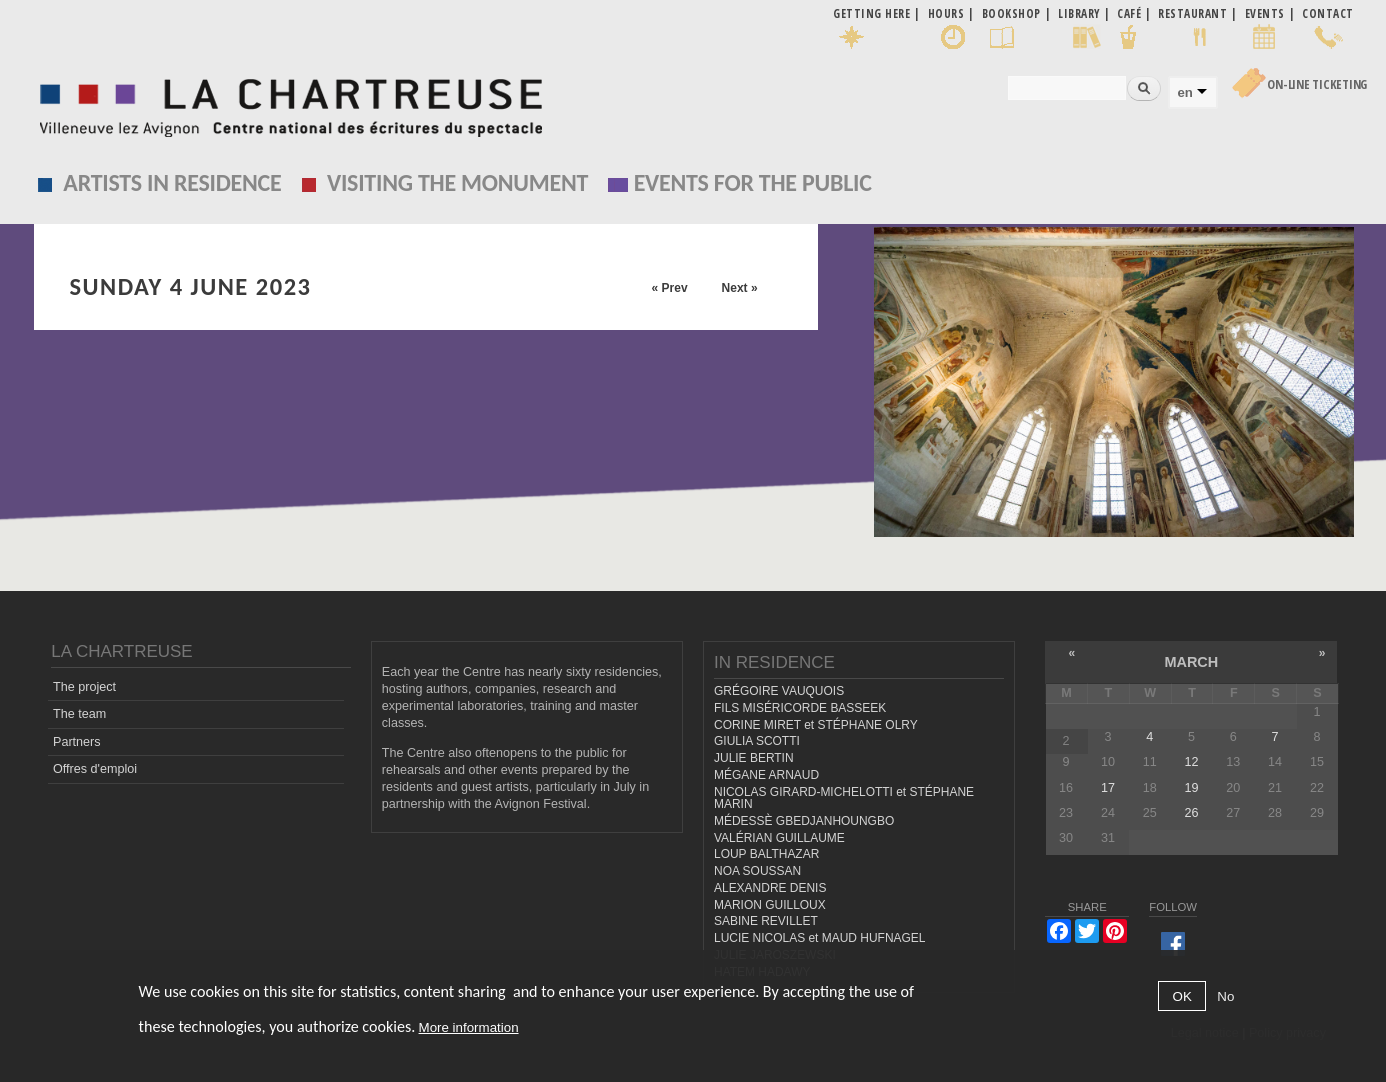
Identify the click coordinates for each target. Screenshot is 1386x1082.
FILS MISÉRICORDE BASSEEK (800, 708)
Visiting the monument (457, 182)
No (1225, 996)
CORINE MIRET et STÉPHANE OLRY (816, 725)
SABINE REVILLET (766, 921)
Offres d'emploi (95, 769)
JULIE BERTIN (754, 758)
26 (1192, 813)
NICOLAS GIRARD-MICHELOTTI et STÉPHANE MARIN (844, 798)
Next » (740, 288)
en (1184, 92)
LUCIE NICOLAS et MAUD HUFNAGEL (820, 938)
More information (469, 1027)
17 (1108, 788)
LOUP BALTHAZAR (766, 854)
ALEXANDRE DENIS (770, 888)
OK (1182, 996)
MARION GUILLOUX (770, 905)
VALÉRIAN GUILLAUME (779, 838)
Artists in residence (172, 182)
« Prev (670, 288)
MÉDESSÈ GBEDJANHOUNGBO (804, 821)
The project (84, 687)
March (1191, 662)
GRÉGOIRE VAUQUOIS (779, 691)
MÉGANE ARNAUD (766, 775)
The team (79, 714)
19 (1192, 788)
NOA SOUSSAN (757, 871)
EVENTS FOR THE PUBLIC (753, 182)
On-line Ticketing (1317, 84)
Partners (77, 742)
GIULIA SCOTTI (757, 741)
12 (1192, 762)
